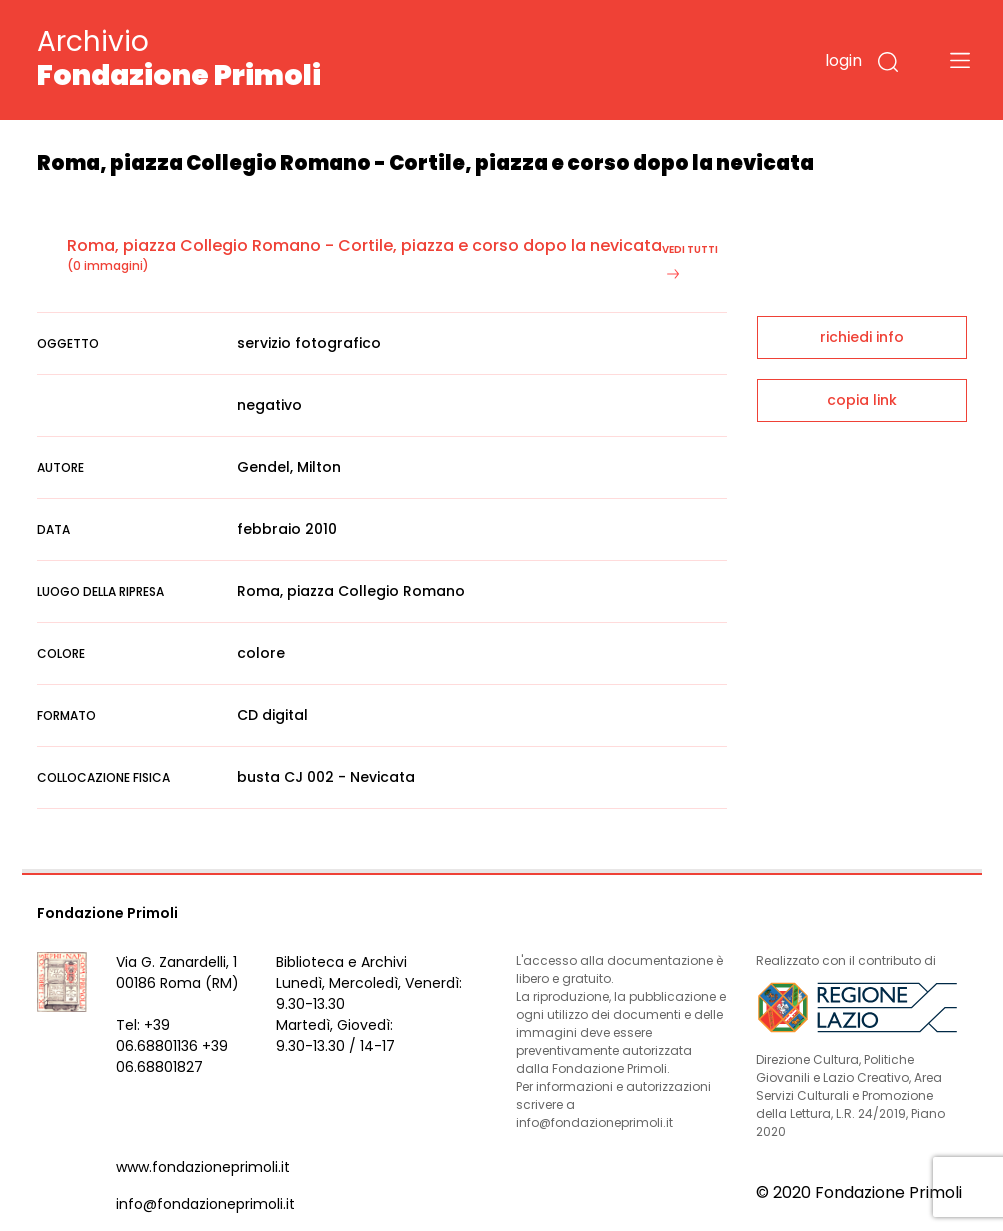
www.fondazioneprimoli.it (203, 1167)
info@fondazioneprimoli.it (205, 1204)
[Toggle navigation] (960, 60)
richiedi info (862, 337)
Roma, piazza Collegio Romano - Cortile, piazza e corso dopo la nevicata (364, 245)
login (843, 60)
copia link (862, 400)
